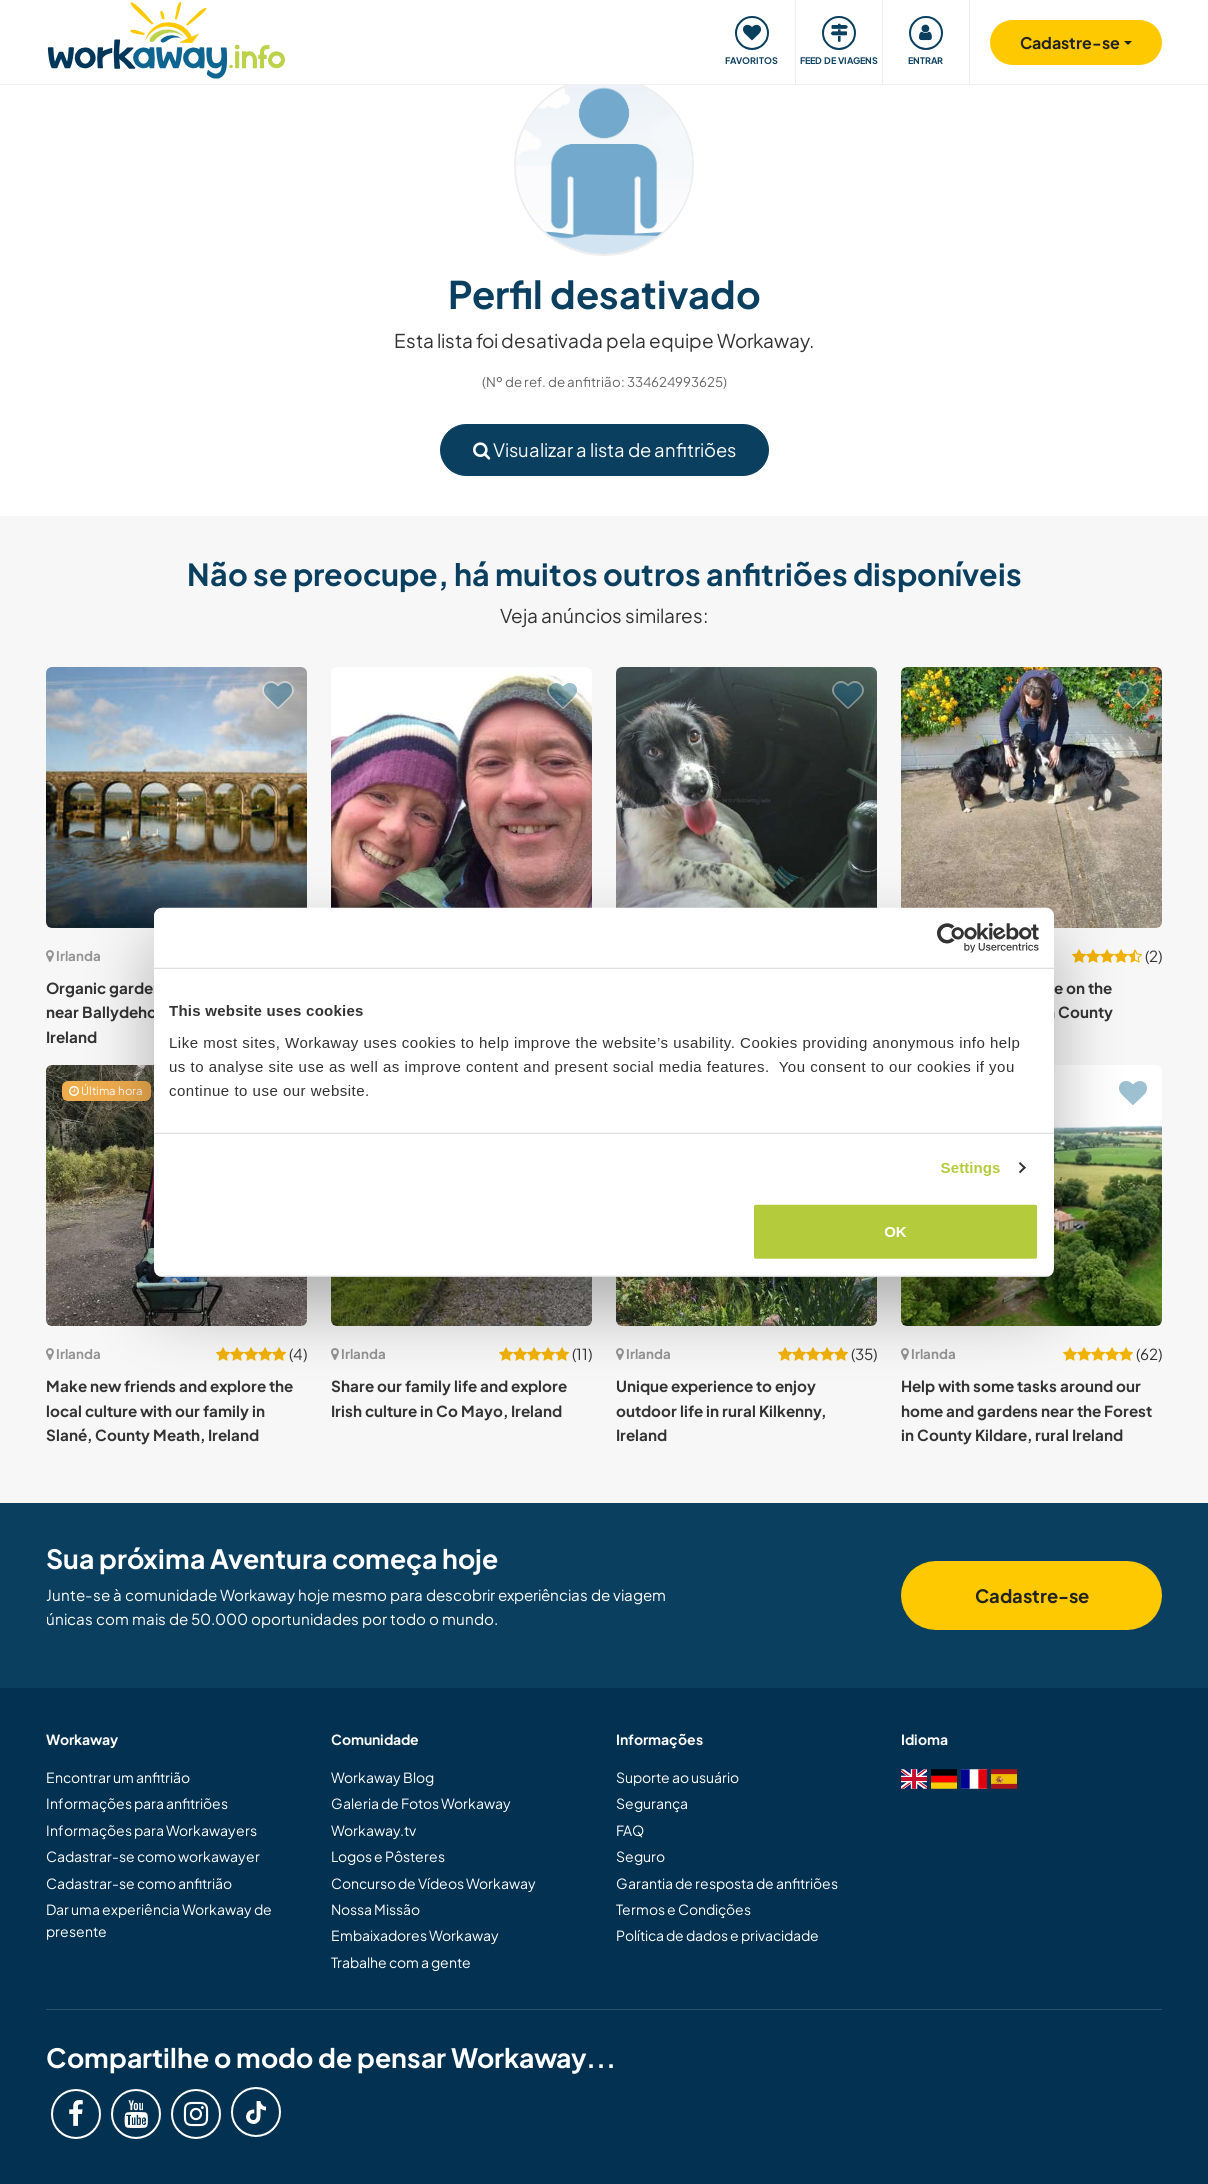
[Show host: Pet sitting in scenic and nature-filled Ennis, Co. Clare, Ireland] (746, 797)
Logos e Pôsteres (388, 1856)
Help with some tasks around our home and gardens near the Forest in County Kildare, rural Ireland (1026, 1410)
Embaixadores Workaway (415, 1935)
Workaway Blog (382, 1777)
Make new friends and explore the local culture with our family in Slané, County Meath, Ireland (169, 1410)
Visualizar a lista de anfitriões (604, 449)
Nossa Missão (375, 1909)
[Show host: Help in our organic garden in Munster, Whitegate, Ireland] (461, 797)
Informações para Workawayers (151, 1830)
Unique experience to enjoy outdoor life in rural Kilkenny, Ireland (721, 1410)
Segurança (652, 1803)
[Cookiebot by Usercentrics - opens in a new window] (951, 938)
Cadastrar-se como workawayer (153, 1856)
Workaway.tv (373, 1830)
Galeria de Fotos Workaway (421, 1803)
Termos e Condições (683, 1909)
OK (895, 1230)
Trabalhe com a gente (401, 1962)
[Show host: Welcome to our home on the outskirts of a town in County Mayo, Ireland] (1031, 797)
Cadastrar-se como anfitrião (139, 1883)
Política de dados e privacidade (717, 1935)
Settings (971, 1167)
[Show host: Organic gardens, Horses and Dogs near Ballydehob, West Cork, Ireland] (176, 797)
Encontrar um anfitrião (118, 1777)
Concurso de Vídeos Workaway (433, 1883)
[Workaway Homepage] (166, 37)
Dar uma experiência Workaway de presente (159, 1920)
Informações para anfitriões (137, 1803)
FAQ (630, 1830)
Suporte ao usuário (677, 1777)
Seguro (640, 1856)
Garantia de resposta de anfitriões (727, 1883)
